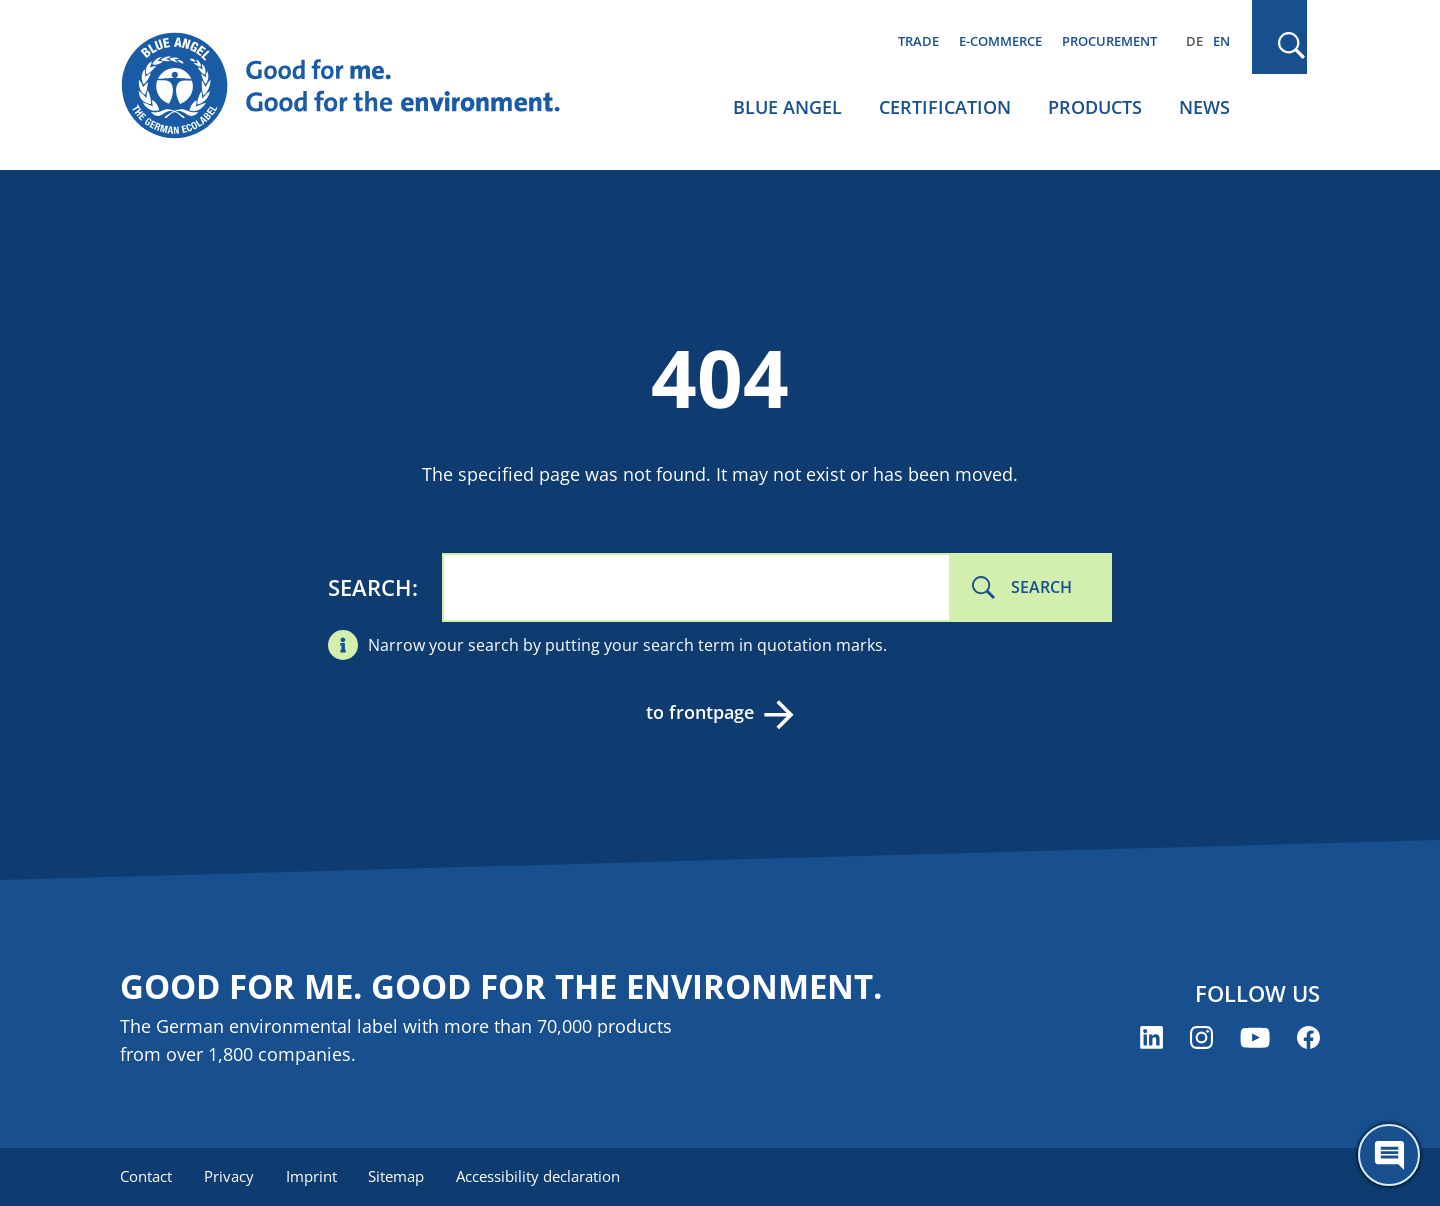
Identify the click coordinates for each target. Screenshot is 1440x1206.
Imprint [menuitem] (311, 1176)
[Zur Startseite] (360, 86)
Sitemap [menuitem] (397, 1176)
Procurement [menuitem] (1109, 41)
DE (1194, 41)
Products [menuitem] (1095, 107)
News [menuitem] (1204, 107)
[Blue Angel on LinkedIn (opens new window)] (1151, 1037)
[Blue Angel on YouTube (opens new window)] (1255, 1037)
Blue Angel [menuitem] (787, 107)
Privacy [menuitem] (229, 1176)
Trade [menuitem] (918, 41)
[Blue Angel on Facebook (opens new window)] (1308, 1037)
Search (370, 587)
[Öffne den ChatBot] (1389, 1155)
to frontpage (700, 712)
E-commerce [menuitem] (1000, 41)
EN (1221, 41)
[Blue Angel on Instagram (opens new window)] (1201, 1037)
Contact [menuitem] (146, 1176)
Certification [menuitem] (945, 107)
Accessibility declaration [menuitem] (539, 1176)
